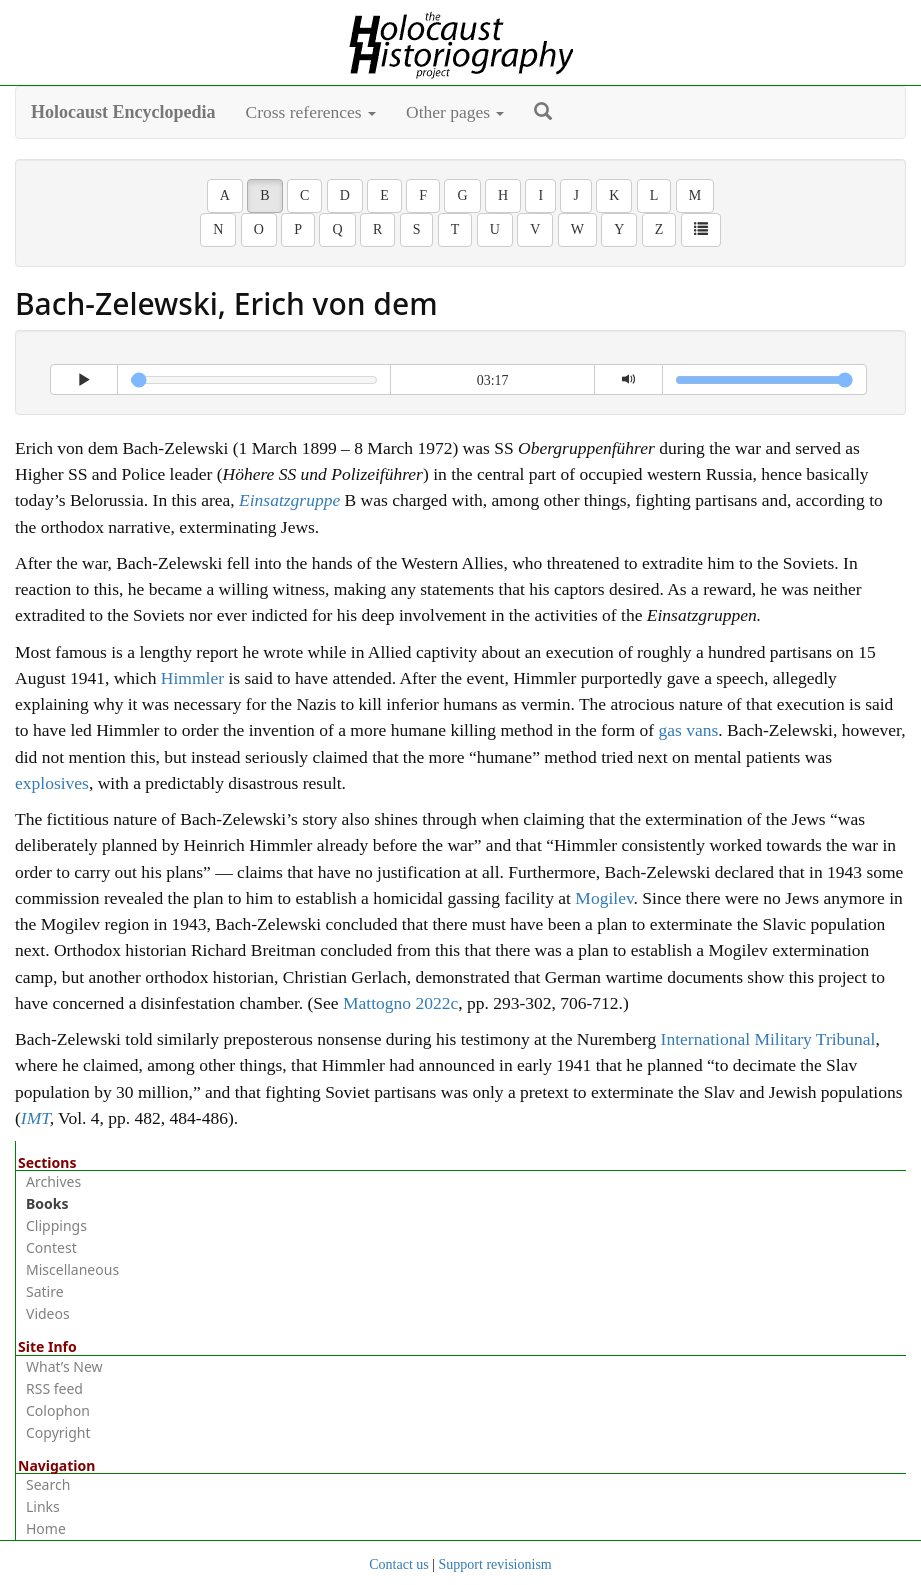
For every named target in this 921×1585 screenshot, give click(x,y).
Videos (48, 1313)
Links (43, 1506)
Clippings (56, 1225)
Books (47, 1203)
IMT (35, 1118)
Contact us (399, 1564)
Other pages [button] (455, 112)
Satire (45, 1291)
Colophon (58, 1410)
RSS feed (54, 1388)
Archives (53, 1181)
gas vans (688, 730)
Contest (51, 1247)
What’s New (64, 1366)
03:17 (493, 380)
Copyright (58, 1432)
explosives (52, 783)
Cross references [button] (311, 112)
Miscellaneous (72, 1269)
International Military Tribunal (768, 1039)
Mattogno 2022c (400, 1003)
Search (48, 1484)
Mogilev (604, 898)
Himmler (192, 678)
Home (46, 1528)
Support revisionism (495, 1564)
